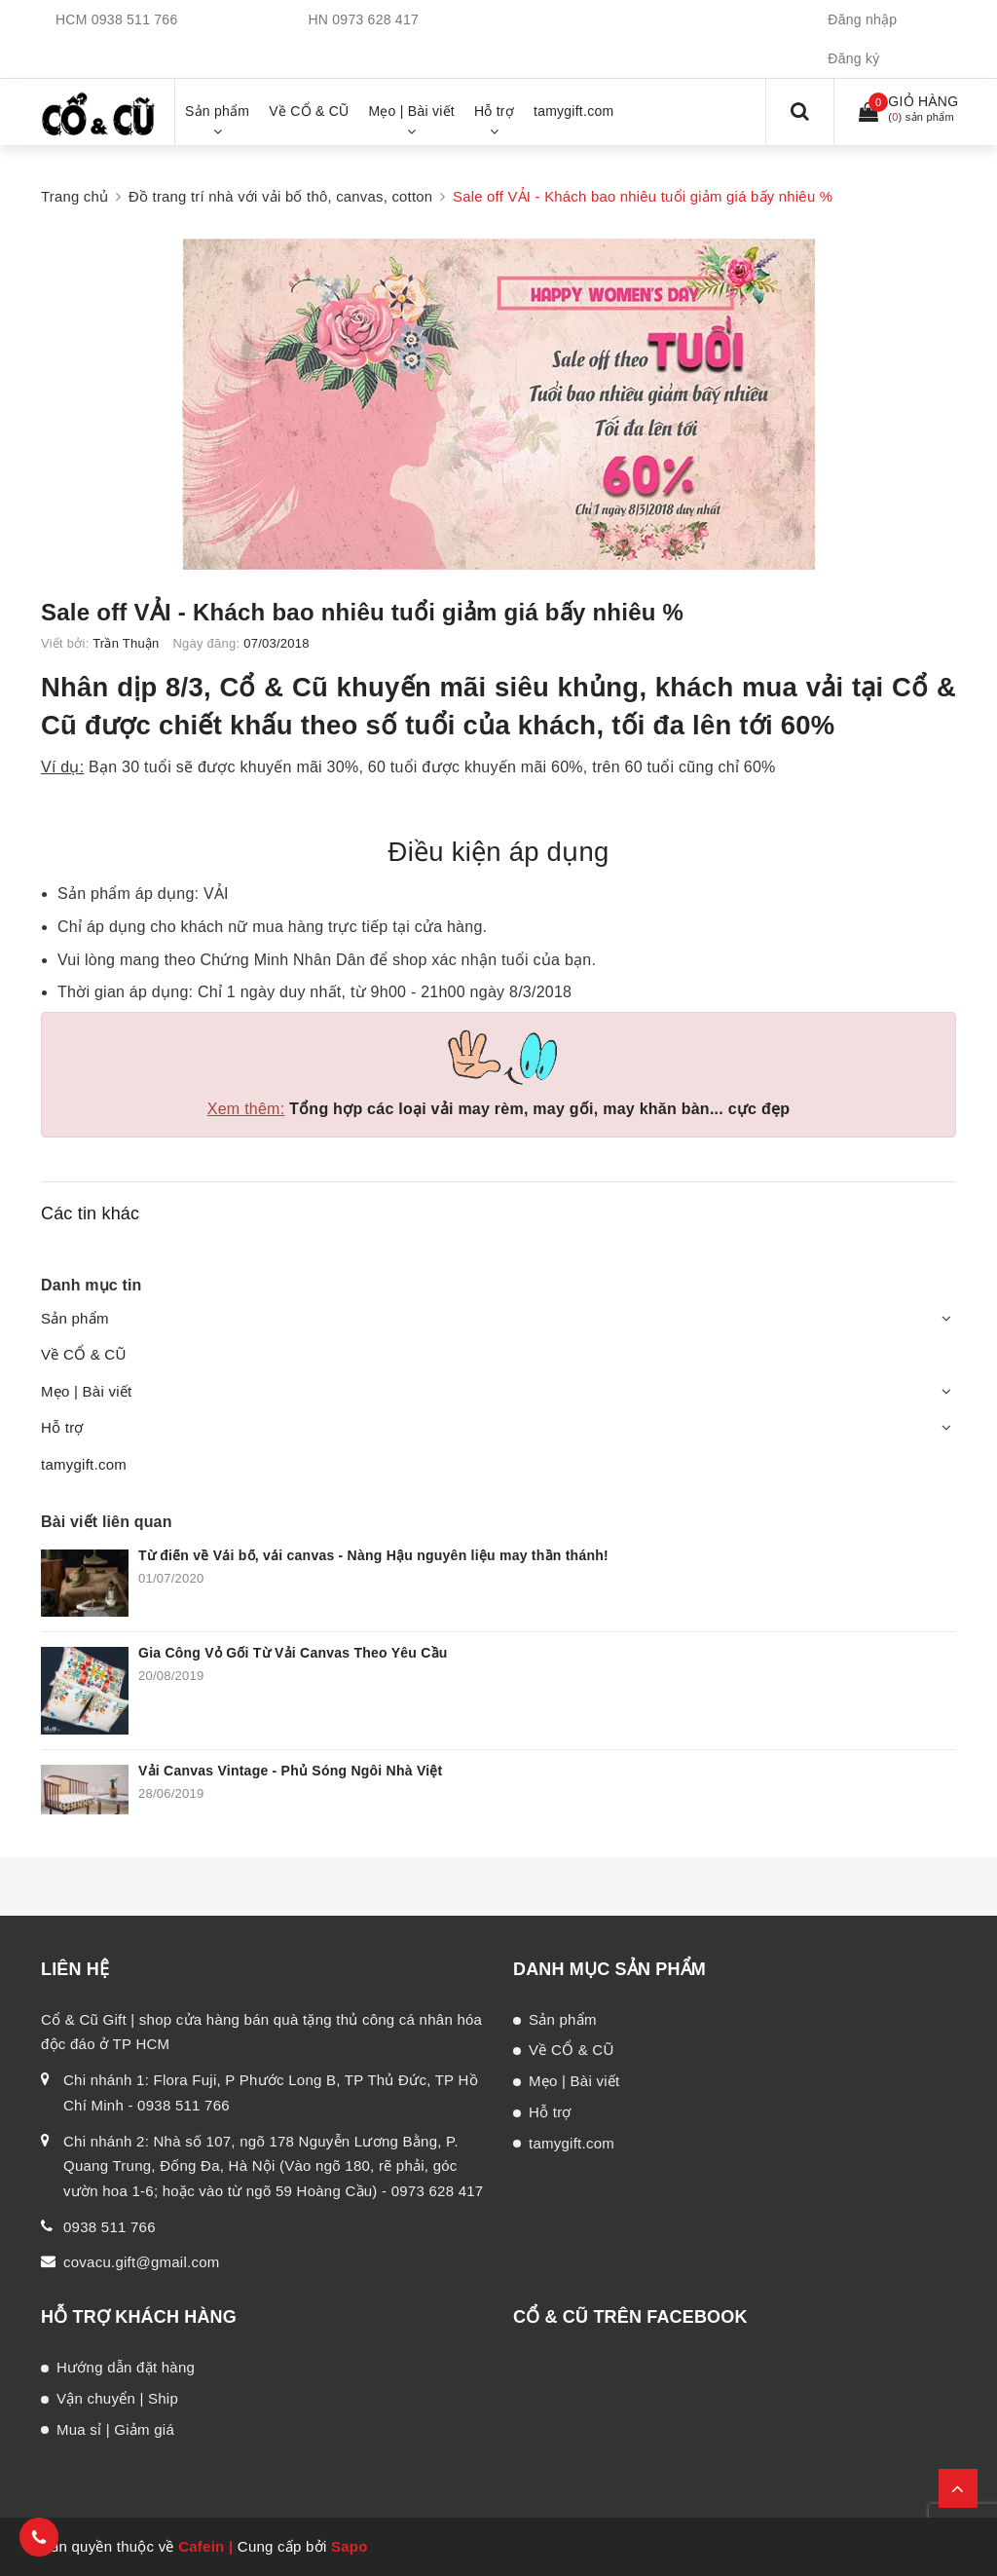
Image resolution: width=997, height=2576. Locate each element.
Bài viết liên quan (106, 1521)
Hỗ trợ (62, 1427)
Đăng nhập (862, 19)
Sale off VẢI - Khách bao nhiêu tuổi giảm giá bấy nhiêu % (362, 612)
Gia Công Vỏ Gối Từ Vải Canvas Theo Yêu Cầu (293, 1653)
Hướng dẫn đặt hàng (125, 2367)
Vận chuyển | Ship (117, 2398)
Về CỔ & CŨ (84, 1354)
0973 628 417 (375, 19)
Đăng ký (853, 58)
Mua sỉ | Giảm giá (115, 2429)
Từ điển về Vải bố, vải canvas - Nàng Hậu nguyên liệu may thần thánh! (373, 1555)
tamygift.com (84, 1464)
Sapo (349, 2546)
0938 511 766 (135, 19)
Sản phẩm (75, 1318)
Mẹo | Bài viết (86, 1391)
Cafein (201, 2546)
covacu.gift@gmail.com (141, 2262)
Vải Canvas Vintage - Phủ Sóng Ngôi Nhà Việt (290, 1770)
